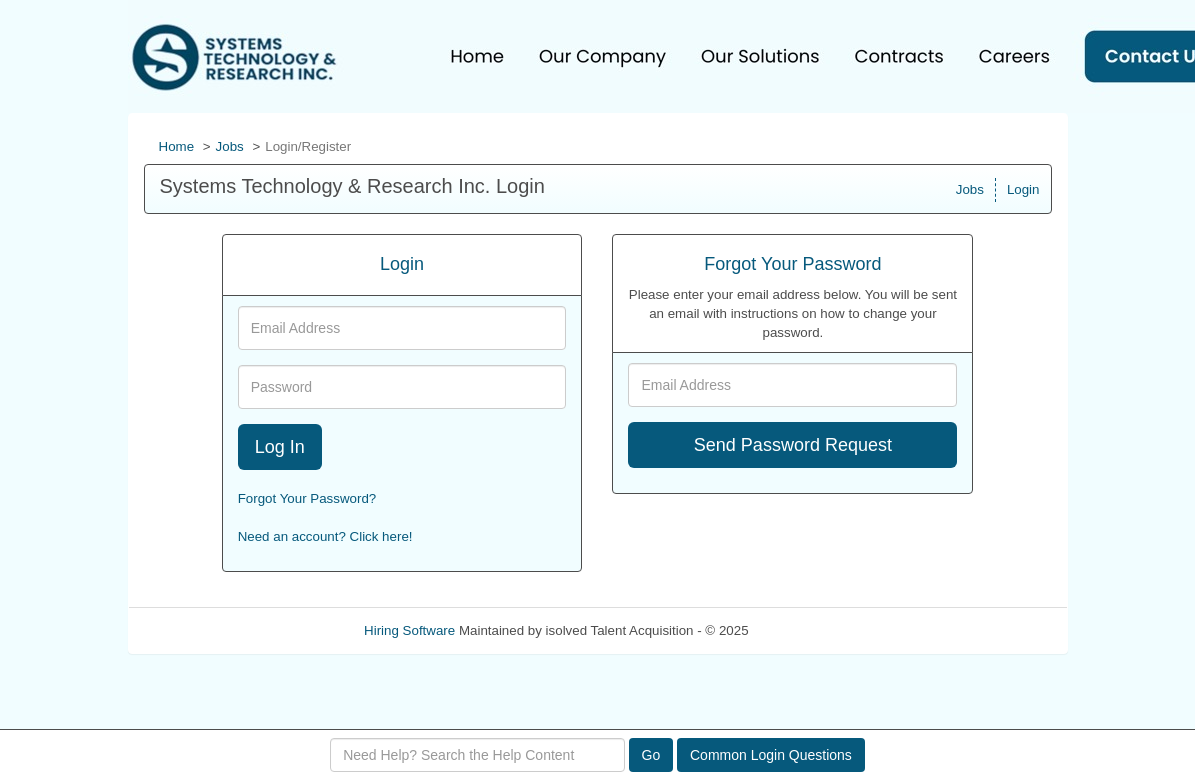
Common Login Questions (771, 755)
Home (177, 146)
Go (651, 755)
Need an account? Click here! (325, 536)
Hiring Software (409, 630)
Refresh (807, 630)
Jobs (230, 146)
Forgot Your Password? (307, 498)
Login (1023, 189)
